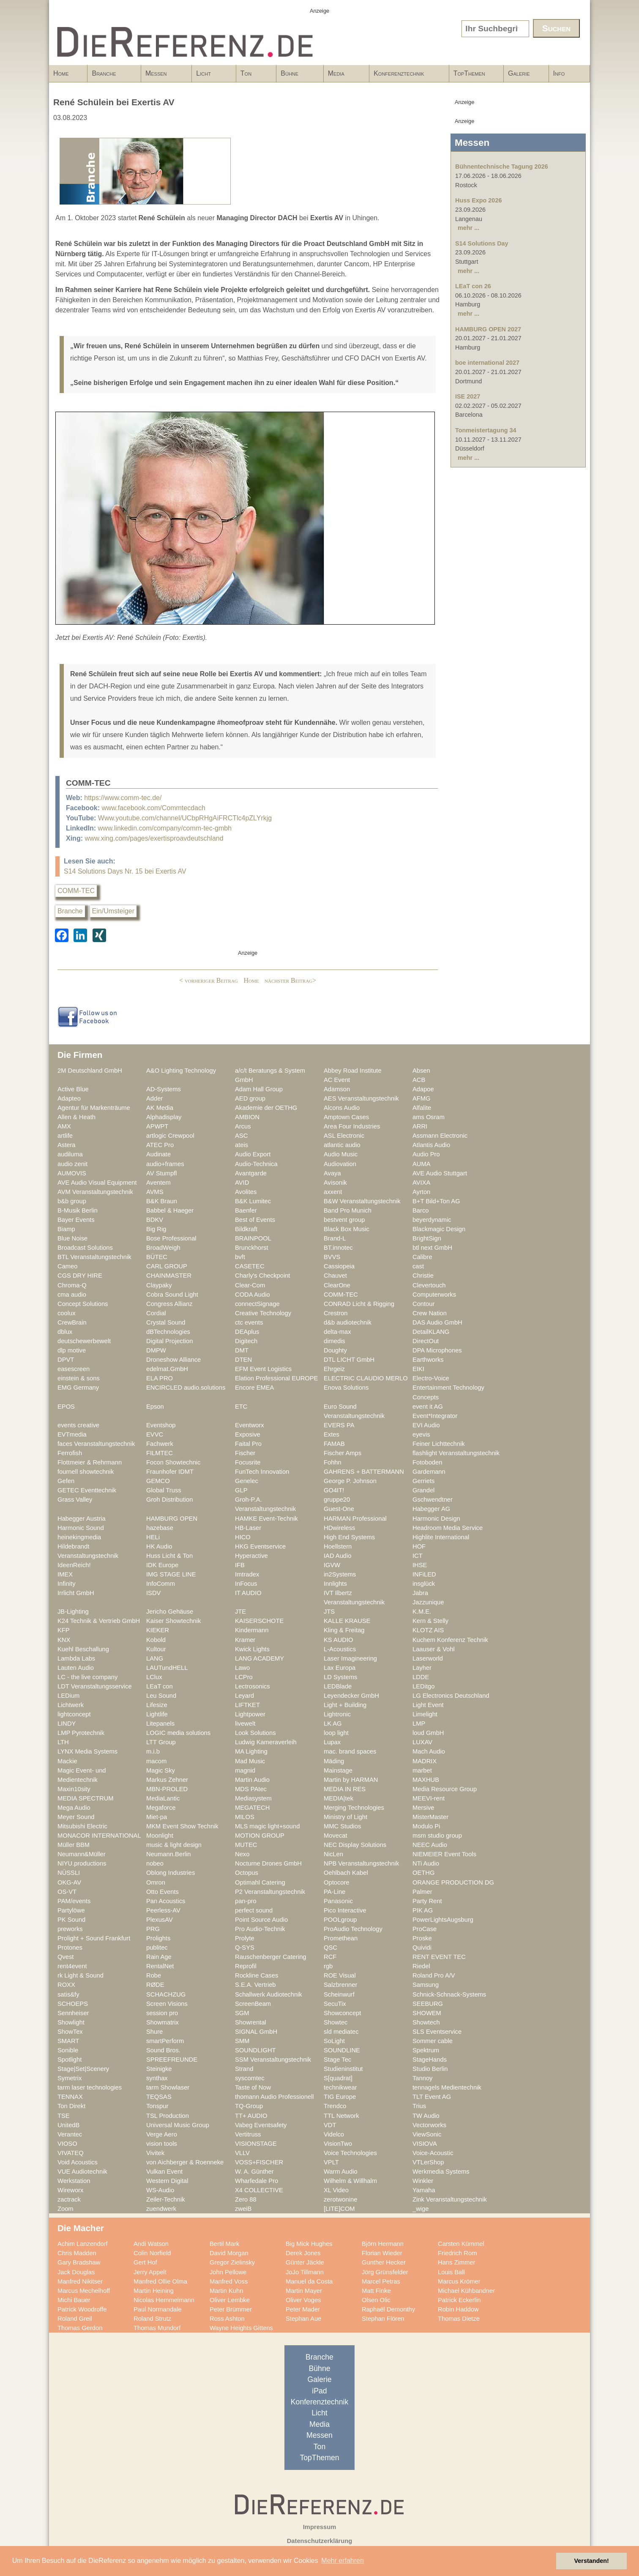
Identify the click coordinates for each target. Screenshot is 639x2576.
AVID (242, 1182)
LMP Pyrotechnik (80, 1732)
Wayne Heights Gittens (241, 2328)
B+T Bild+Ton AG (436, 1201)
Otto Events (162, 1891)
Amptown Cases (346, 1117)
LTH (63, 1742)
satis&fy (68, 1994)
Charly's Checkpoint (262, 1275)
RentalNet (160, 1966)
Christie (423, 1275)
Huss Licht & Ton (169, 1555)
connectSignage (257, 1303)
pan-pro (246, 1901)
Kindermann (251, 1630)
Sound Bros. (163, 2050)
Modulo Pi (426, 1826)
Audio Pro (426, 1154)
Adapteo (69, 1098)
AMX (64, 1126)
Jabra (420, 1593)
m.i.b (153, 1751)
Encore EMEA (254, 1387)
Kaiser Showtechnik (173, 1620)
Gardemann (428, 1471)
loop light (336, 1732)
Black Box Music (346, 1229)
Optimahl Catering (260, 1882)
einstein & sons (78, 1378)
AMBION (247, 1117)
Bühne (297, 76)
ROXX (66, 1984)
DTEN (243, 1359)
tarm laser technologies (89, 2087)
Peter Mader (303, 2309)
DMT (241, 1350)
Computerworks (434, 1294)
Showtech (426, 2022)
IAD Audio (337, 1555)
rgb (328, 1966)
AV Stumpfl (161, 1173)
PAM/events (73, 1901)
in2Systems (340, 1574)
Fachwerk (159, 1443)
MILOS (244, 1817)
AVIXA (421, 1182)
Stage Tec (337, 2059)
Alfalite (421, 1107)
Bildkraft (246, 1229)
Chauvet (335, 1275)
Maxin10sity (73, 1789)
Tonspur (157, 2106)
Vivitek (155, 2153)
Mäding (334, 1761)
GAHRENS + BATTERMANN (364, 1471)
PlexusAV (159, 1919)
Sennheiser (73, 2013)
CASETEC (250, 1266)
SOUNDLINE (342, 2050)
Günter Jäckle (305, 2262)
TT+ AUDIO (251, 2115)
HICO (243, 1537)
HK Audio (159, 1546)
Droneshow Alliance (173, 1359)
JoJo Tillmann (305, 2272)
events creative (78, 1425)
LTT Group (161, 1742)
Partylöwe (71, 1910)
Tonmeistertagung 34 (485, 430)
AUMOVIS (71, 1173)
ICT (417, 1555)
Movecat (335, 1835)
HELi (153, 1537)
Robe (153, 1975)
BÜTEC (156, 1257)
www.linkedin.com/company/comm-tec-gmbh (165, 828)
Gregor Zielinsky (232, 2262)
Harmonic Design (436, 1518)
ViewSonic (426, 2134)
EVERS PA (339, 1425)
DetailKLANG (431, 1331)
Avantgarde (251, 1173)
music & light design (174, 1844)
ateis (241, 1145)
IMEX (65, 1574)
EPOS (66, 1406)
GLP (241, 1490)
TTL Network (341, 2115)
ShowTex (70, 2031)
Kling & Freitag (344, 1630)
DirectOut (425, 1341)
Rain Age (159, 1956)
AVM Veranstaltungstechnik (95, 1191)
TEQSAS (159, 2096)
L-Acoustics (340, 1649)
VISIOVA (424, 2143)
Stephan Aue (303, 2318)
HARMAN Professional (355, 1518)
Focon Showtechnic (173, 1462)
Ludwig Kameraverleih (266, 1742)
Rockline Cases (256, 1975)
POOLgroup (340, 1919)
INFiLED (424, 1574)
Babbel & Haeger (170, 1210)
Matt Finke (376, 2290)
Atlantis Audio (431, 1145)
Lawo (242, 1667)
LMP (418, 1723)
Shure (154, 2031)
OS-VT (66, 1891)
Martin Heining (154, 2290)
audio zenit (72, 1164)
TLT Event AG (431, 2096)
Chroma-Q (72, 1285)
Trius (419, 2106)
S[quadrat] (338, 2078)
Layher (421, 1667)
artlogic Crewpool (170, 1135)
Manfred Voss (229, 2281)
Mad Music (250, 1761)
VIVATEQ (70, 2153)
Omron (155, 1882)
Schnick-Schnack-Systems (449, 1994)
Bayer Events (76, 1219)
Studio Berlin (430, 2068)
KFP (63, 1630)
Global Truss (163, 1490)
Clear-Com (250, 1285)
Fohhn (332, 1462)
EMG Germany (78, 1387)
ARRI (419, 1126)
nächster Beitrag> (290, 980)
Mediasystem (253, 1798)
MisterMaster (430, 1817)
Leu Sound (161, 1695)
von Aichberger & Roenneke (185, 2162)
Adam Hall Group (259, 1089)
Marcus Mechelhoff (83, 2290)
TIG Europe (340, 2096)
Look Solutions (255, 1732)
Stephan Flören (383, 2318)
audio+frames (165, 1164)
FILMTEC (159, 1453)
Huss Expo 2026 (478, 200)
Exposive (247, 1434)
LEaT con (159, 1686)
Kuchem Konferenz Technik (450, 1639)
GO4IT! (334, 1490)
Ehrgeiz (334, 1369)
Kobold (156, 1639)
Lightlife (157, 1714)
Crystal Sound (165, 1322)
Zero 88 (246, 2199)
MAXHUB (425, 1779)
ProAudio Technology (353, 1929)
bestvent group (344, 1219)
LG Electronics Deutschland (450, 1695)
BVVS (332, 1257)
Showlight (71, 2022)
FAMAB (334, 1443)
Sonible (67, 2050)
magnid (245, 1770)
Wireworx (70, 2190)
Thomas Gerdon (79, 2328)
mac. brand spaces (350, 1751)
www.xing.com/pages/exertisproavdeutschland (154, 838)
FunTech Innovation (262, 1471)
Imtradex (247, 1574)
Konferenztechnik (406, 76)
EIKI (418, 1369)
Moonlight (159, 1835)
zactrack (69, 2199)
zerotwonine (340, 2199)
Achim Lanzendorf (82, 2243)
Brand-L (335, 1238)
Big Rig (156, 1229)
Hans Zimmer (456, 2262)
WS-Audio (160, 2190)
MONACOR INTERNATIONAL (99, 1835)
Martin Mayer (304, 2290)
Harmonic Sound (80, 1527)
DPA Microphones (437, 1350)
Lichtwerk (70, 1705)
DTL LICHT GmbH (349, 1359)
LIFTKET (247, 1705)
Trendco (335, 2106)
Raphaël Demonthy (388, 2309)
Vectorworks (429, 2125)
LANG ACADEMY (259, 1658)
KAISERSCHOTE (259, 1620)
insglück (423, 1583)
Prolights (158, 1938)
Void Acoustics (77, 2162)
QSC (330, 1947)
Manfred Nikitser (80, 2281)
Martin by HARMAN (351, 1779)
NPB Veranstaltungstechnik (361, 1863)
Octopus (246, 1872)
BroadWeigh (163, 1247)
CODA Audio (252, 1294)
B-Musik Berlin (77, 1210)
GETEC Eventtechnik (86, 1490)
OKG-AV (69, 1882)
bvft (240, 1257)
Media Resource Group (444, 1789)
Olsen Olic (376, 2300)
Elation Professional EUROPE (276, 1378)
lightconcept (74, 1714)
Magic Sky (160, 1770)
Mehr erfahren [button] (342, 2560)
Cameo (67, 1266)
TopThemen (469, 73)
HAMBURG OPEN (171, 1518)
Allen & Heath (76, 1117)
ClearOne (337, 1285)
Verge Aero (161, 2134)
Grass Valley (74, 1499)
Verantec (69, 2134)
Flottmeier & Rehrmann (89, 1462)
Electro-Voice (430, 1378)
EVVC (154, 1434)
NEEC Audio (429, 1844)
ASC (241, 1135)
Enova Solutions (346, 1387)
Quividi (421, 1947)
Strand (244, 2068)
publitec (157, 1947)
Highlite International (440, 1537)
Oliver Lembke (230, 2300)
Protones (69, 1947)
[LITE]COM (339, 2208)
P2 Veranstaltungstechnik (270, 1891)
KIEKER (157, 1630)
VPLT (331, 2162)
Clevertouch (429, 1285)
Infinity (66, 1583)
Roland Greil (74, 2318)
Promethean (341, 1938)
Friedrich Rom (457, 2253)
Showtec (335, 2022)
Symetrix (69, 2078)
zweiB (243, 2208)
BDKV (154, 1219)
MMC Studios (342, 1826)
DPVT (65, 1359)
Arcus (243, 1126)
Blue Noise (72, 1238)
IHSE (419, 1565)
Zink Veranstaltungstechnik (449, 2199)
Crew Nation (429, 1313)
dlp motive (71, 1350)
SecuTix (335, 2003)
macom (156, 1761)
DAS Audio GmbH (437, 1322)
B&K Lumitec (253, 1201)
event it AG (427, 1406)
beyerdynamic (431, 1219)
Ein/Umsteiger (113, 911)
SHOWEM (426, 2013)
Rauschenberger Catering (270, 1956)
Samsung (425, 1984)
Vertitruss (248, 2134)
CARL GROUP (166, 1266)
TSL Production (167, 2115)
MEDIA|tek (338, 1798)
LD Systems (340, 1677)
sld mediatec (341, 2031)
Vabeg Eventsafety (261, 2125)
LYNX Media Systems (87, 1751)
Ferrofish (69, 1453)
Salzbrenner (340, 1984)
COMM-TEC (76, 890)
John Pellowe (228, 2272)
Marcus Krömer (459, 2281)
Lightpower (250, 1714)
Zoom (65, 2208)
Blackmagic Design (438, 1229)
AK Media (159, 1107)
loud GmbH (428, 1732)
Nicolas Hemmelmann (164, 2300)
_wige (420, 2208)
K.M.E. (421, 1611)
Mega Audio (73, 1807)
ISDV (153, 1593)
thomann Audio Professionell (274, 2096)
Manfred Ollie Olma (160, 2281)
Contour (423, 1303)
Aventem (158, 1182)
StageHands (429, 2059)
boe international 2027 (487, 362)
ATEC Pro (160, 1145)
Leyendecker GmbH (351, 1695)
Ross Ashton (227, 2318)
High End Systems (349, 1537)
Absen (421, 1070)
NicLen (333, 1854)
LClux (154, 1677)
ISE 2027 (467, 396)
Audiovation (340, 1164)
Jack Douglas (76, 2272)
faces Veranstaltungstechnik (96, 1443)
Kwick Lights (252, 1649)
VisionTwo (338, 2143)
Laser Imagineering (350, 1658)
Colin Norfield (152, 2253)
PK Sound (71, 1919)
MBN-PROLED (167, 1789)
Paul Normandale (158, 2309)
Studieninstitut (343, 2068)
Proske (422, 1938)
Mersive (423, 1807)
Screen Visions (167, 2003)
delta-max (337, 1331)
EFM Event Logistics (263, 1369)
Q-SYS (244, 1947)
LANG (154, 1658)
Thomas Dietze (459, 2318)
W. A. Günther (254, 2171)
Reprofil (246, 1966)
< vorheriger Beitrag (208, 980)
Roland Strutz (152, 2318)
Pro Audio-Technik (260, 1929)
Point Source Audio (261, 1919)
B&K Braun (161, 1201)
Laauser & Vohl (433, 1649)
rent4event (72, 1966)
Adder (154, 1098)
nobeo (155, 1863)
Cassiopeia (339, 1266)
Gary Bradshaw (78, 2262)
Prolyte (244, 1938)
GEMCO (158, 1481)
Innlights (335, 1583)
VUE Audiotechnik (82, 2171)
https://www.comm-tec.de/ (122, 797)
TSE (63, 2115)
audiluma (70, 1154)
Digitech (246, 1341)
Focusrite (248, 1462)
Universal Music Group (177, 2125)
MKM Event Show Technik (182, 1826)
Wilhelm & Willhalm (350, 2180)
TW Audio (426, 2115)
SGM (242, 2013)
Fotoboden (427, 1462)
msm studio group (437, 1835)
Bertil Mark (224, 2243)
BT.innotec (338, 1247)
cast (418, 1266)
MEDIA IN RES (345, 1789)
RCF (330, 1956)
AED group (250, 1098)
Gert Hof (145, 2262)
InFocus (246, 1583)
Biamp (66, 1229)
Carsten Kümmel (461, 2243)
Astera (66, 1145)
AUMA (421, 1164)
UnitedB (68, 2125)
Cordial (156, 1313)
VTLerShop (428, 2162)
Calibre (422, 1257)
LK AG (333, 1723)
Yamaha (423, 2190)
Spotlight (69, 2059)
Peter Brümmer (231, 2309)
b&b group (71, 1201)
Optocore (337, 1882)
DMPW (156, 1350)
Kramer (245, 1639)
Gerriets (423, 1481)
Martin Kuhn (226, 2290)
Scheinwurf (339, 1994)
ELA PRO (159, 1378)
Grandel (423, 1490)
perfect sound (254, 1910)
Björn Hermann (383, 2243)
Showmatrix (162, 2022)
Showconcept (342, 2013)
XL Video (336, 2190)
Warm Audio (341, 2171)
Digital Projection (169, 1341)
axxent (333, 1191)
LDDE (420, 1677)
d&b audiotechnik (347, 1322)
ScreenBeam (253, 2003)
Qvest (65, 1956)
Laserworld (427, 1658)
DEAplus (247, 1331)
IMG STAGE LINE (171, 1574)
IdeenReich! (74, 1565)
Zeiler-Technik (165, 2199)
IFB (240, 1565)
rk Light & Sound (80, 1975)
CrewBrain (72, 1322)
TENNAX (70, 2096)
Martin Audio (252, 1779)
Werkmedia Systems (441, 2171)
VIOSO (67, 2143)
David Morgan (229, 2253)
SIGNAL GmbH (256, 2031)
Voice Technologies (350, 2153)
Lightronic (337, 1714)
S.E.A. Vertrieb (255, 1984)
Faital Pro (248, 1443)
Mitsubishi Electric (82, 1826)
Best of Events (255, 1219)
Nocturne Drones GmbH (268, 1863)
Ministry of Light (345, 1817)
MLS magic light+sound (267, 1826)
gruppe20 (337, 1499)
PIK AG (422, 1910)
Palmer (422, 1891)
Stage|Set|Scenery (83, 2068)
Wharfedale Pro (256, 2180)
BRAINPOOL (253, 1238)
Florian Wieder (382, 2253)
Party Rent (427, 1901)
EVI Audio (426, 1425)
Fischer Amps (342, 1453)
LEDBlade (338, 1686)
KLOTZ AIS (428, 1630)
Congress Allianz (169, 1303)
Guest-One (339, 1508)
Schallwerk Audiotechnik (268, 1994)
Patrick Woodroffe (81, 2309)
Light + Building (345, 1705)
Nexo (242, 1854)
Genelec (246, 1481)
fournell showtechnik (85, 1471)
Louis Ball (451, 2272)
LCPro (244, 1677)
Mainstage (338, 1770)
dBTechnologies (168, 1331)
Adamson (337, 1089)
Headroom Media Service (447, 1527)
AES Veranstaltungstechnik (361, 1098)
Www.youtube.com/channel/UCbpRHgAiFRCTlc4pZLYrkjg (185, 818)
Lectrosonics (252, 1686)
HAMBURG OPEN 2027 (488, 329)
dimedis (334, 1341)
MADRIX (424, 1761)
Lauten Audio (75, 1667)
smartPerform (165, 2041)
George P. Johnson (350, 1481)
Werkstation (73, 2180)
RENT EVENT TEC (439, 1956)
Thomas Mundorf (157, 2328)
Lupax (332, 1742)
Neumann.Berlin (168, 1854)
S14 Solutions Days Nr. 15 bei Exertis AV (125, 871)
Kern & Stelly (430, 1620)
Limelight (424, 1714)
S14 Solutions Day (481, 243)
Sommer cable (432, 2041)
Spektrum (425, 2050)
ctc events (249, 1322)
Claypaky (159, 1285)
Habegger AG (431, 1508)
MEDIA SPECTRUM (85, 1798)
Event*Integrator (434, 1415)
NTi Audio (425, 1863)
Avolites (246, 1191)
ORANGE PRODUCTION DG (453, 1882)
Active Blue (73, 1089)
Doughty (335, 1350)
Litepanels (160, 1723)
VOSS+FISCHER (259, 2162)
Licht (211, 76)
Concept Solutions (82, 1303)
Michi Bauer (73, 2300)
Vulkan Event (164, 2171)
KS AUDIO (338, 1639)
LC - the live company (87, 1677)
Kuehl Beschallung (83, 1649)
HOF (419, 1546)
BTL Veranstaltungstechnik (94, 1257)
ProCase (424, 1929)
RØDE (155, 1984)
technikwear (340, 2087)
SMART (68, 2041)
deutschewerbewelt (84, 1341)
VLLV (242, 2153)
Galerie (519, 73)
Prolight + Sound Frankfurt (93, 1938)
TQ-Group (249, 2106)
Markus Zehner (167, 1779)
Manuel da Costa (309, 2281)
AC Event (337, 1079)
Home (61, 73)
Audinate (158, 1154)
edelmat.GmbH (167, 1369)
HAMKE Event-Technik (266, 1518)
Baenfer (246, 1210)
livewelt (245, 1723)
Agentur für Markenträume (93, 1107)
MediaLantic (163, 1798)
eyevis (421, 1434)
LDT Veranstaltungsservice (94, 1686)
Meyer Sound (76, 1817)
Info (566, 76)
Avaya (332, 1173)
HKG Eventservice (260, 1546)
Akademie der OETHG (266, 1107)
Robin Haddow (458, 2309)
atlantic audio (342, 1145)
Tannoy (422, 2078)
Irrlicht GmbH (75, 1593)
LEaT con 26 (473, 286)
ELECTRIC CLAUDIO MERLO (366, 1378)
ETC (241, 1406)
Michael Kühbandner (466, 2290)
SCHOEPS (72, 2003)
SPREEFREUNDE (171, 2059)
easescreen (73, 1369)
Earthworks (428, 1359)
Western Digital (167, 2180)
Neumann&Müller (81, 1854)
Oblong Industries (170, 1872)
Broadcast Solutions (85, 1247)
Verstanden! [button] (591, 2560)
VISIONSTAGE (256, 2143)
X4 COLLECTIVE (259, 2190)
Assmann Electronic (439, 1135)
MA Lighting (251, 1751)
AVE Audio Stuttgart (439, 1173)
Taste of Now (253, 2087)
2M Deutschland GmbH (89, 1070)
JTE (240, 1611)
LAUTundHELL (167, 1667)
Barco (420, 1210)
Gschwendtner (432, 1499)
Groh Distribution (169, 1499)
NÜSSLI (68, 1872)
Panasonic (338, 1901)
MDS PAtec (251, 1789)
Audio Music (341, 1154)
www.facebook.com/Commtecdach (153, 807)
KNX (63, 1639)
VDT (330, 2125)
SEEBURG (427, 2003)
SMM (242, 2041)
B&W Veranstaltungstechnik (362, 1201)
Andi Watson (151, 2243)
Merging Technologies (354, 1807)
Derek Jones (303, 2253)
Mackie (67, 1761)
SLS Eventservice (437, 2031)
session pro (162, 2013)
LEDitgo (423, 1686)
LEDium (68, 1695)
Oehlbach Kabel (346, 1872)
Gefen (65, 1481)
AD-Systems (163, 1089)
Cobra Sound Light (172, 1294)
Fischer (245, 1453)
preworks (70, 1929)
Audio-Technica (256, 1164)
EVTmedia (72, 1434)
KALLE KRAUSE (347, 1620)
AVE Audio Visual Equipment (97, 1182)
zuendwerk (161, 2208)
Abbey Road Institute (353, 1070)
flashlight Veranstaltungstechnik (456, 1453)
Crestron (335, 1313)
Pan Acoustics (165, 1901)
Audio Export (252, 1154)
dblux (64, 1331)
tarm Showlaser (167, 2087)
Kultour (156, 1649)
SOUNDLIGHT (255, 2050)
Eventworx (249, 1425)
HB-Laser (248, 1527)
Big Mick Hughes (309, 2243)
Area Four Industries (352, 1126)
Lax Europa (339, 1667)
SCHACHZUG (166, 1994)
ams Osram (428, 1117)
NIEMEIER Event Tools (444, 1854)
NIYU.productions (81, 1863)
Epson (155, 1406)
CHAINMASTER (168, 1275)
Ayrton (421, 1191)
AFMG (421, 1098)
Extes (331, 1434)
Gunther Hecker (384, 2262)
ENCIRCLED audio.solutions (185, 1387)
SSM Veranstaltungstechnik (273, 2059)
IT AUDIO (248, 1593)
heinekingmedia (79, 1537)
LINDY (66, 1723)
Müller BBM (73, 1844)
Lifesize (156, 1705)
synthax (157, 2078)
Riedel (421, 1966)
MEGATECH (252, 1807)
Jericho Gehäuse (169, 1611)
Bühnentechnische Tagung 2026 (501, 166)
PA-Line (334, 1891)
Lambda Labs (76, 1658)
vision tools (161, 2143)
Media (344, 76)
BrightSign (426, 1238)
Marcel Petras (381, 2281)
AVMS (155, 1191)
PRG (153, 1929)
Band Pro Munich (347, 1210)
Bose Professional (171, 1238)
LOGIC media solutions (178, 1732)
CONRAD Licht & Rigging (359, 1303)
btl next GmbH (432, 1247)
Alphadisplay (163, 1117)
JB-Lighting (73, 1611)
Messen (163, 76)
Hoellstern (338, 1546)
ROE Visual (340, 1975)
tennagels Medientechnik (446, 2087)
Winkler (422, 2180)
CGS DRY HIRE (79, 1275)
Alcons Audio (342, 1107)
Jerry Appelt (150, 2272)
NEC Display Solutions (355, 1844)
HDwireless (339, 1527)
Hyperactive (251, 1555)
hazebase (159, 1527)
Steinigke (159, 2068)
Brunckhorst (251, 1247)
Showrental (250, 2022)
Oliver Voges (303, 2300)
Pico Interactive (345, 1910)
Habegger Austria (81, 1518)
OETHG (423, 1872)
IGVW (332, 1565)
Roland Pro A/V (433, 1975)
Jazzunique (428, 1602)
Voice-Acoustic (432, 2153)
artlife (65, 1135)
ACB (418, 1079)
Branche (111, 76)
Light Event (428, 1705)
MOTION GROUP (259, 1835)
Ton (253, 76)
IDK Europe (162, 1565)
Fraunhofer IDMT (170, 1471)
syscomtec (250, 2078)
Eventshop (161, 1425)
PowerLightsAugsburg (442, 1919)
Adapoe (423, 1089)
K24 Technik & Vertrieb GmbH (98, 1620)
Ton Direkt (71, 2106)
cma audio (71, 1294)
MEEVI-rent (428, 1798)
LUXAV (422, 1742)
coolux (66, 1313)
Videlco (334, 2134)
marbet (422, 1770)
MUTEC (246, 1844)
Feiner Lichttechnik (438, 1443)
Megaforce (161, 1807)
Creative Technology (263, 1313)
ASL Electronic (344, 1135)
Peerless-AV (163, 1910)
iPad (319, 2391)
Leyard (244, 1695)
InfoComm (160, 1583)
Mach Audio (428, 1751)
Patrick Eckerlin (459, 2300)
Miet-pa (156, 1817)
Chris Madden (76, 2253)
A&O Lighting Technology (181, 1070)
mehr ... (468, 227)
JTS (329, 1611)
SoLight (334, 2041)
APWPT (157, 1126)
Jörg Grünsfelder (385, 2272)
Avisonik (335, 1182)
